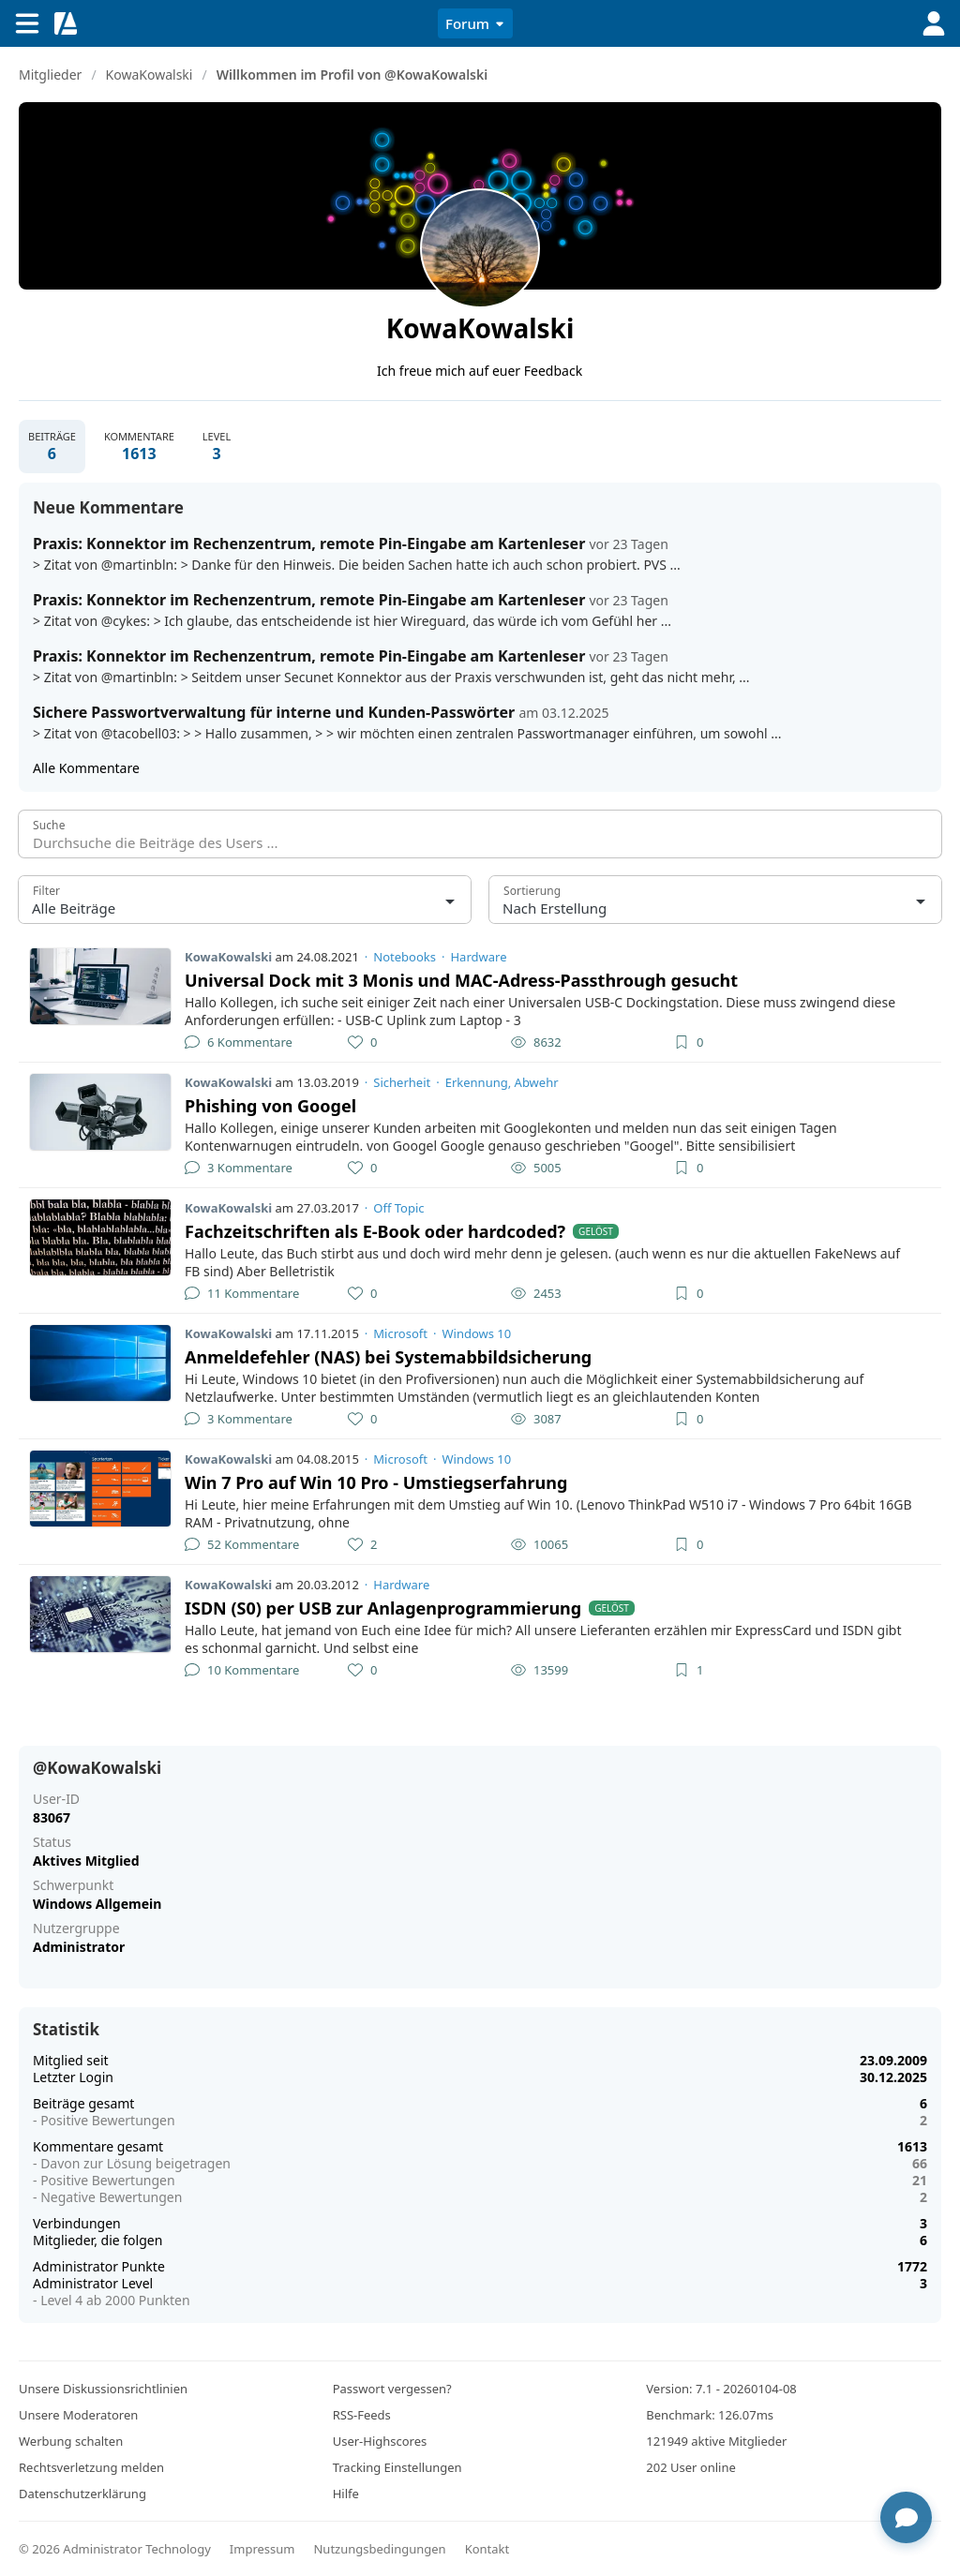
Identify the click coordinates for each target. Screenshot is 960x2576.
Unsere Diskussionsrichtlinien (103, 2388)
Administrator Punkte (99, 2266)
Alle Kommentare (86, 768)
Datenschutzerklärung (82, 2493)
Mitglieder (50, 74)
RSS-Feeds (362, 2414)
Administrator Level (93, 2283)
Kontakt (487, 2548)
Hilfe (346, 2493)
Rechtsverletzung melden (91, 2467)
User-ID (56, 1799)
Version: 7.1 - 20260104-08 (721, 2388)
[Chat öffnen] (906, 2517)
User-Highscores (380, 2441)
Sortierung (532, 891)
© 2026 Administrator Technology (115, 2548)
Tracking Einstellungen (397, 2467)
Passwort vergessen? (392, 2388)
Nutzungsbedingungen (379, 2548)
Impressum (262, 2548)
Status (52, 1842)
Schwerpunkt (73, 1885)
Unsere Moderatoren (78, 2414)
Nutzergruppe (76, 1928)
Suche (49, 825)
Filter (46, 891)
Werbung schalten (71, 2441)
